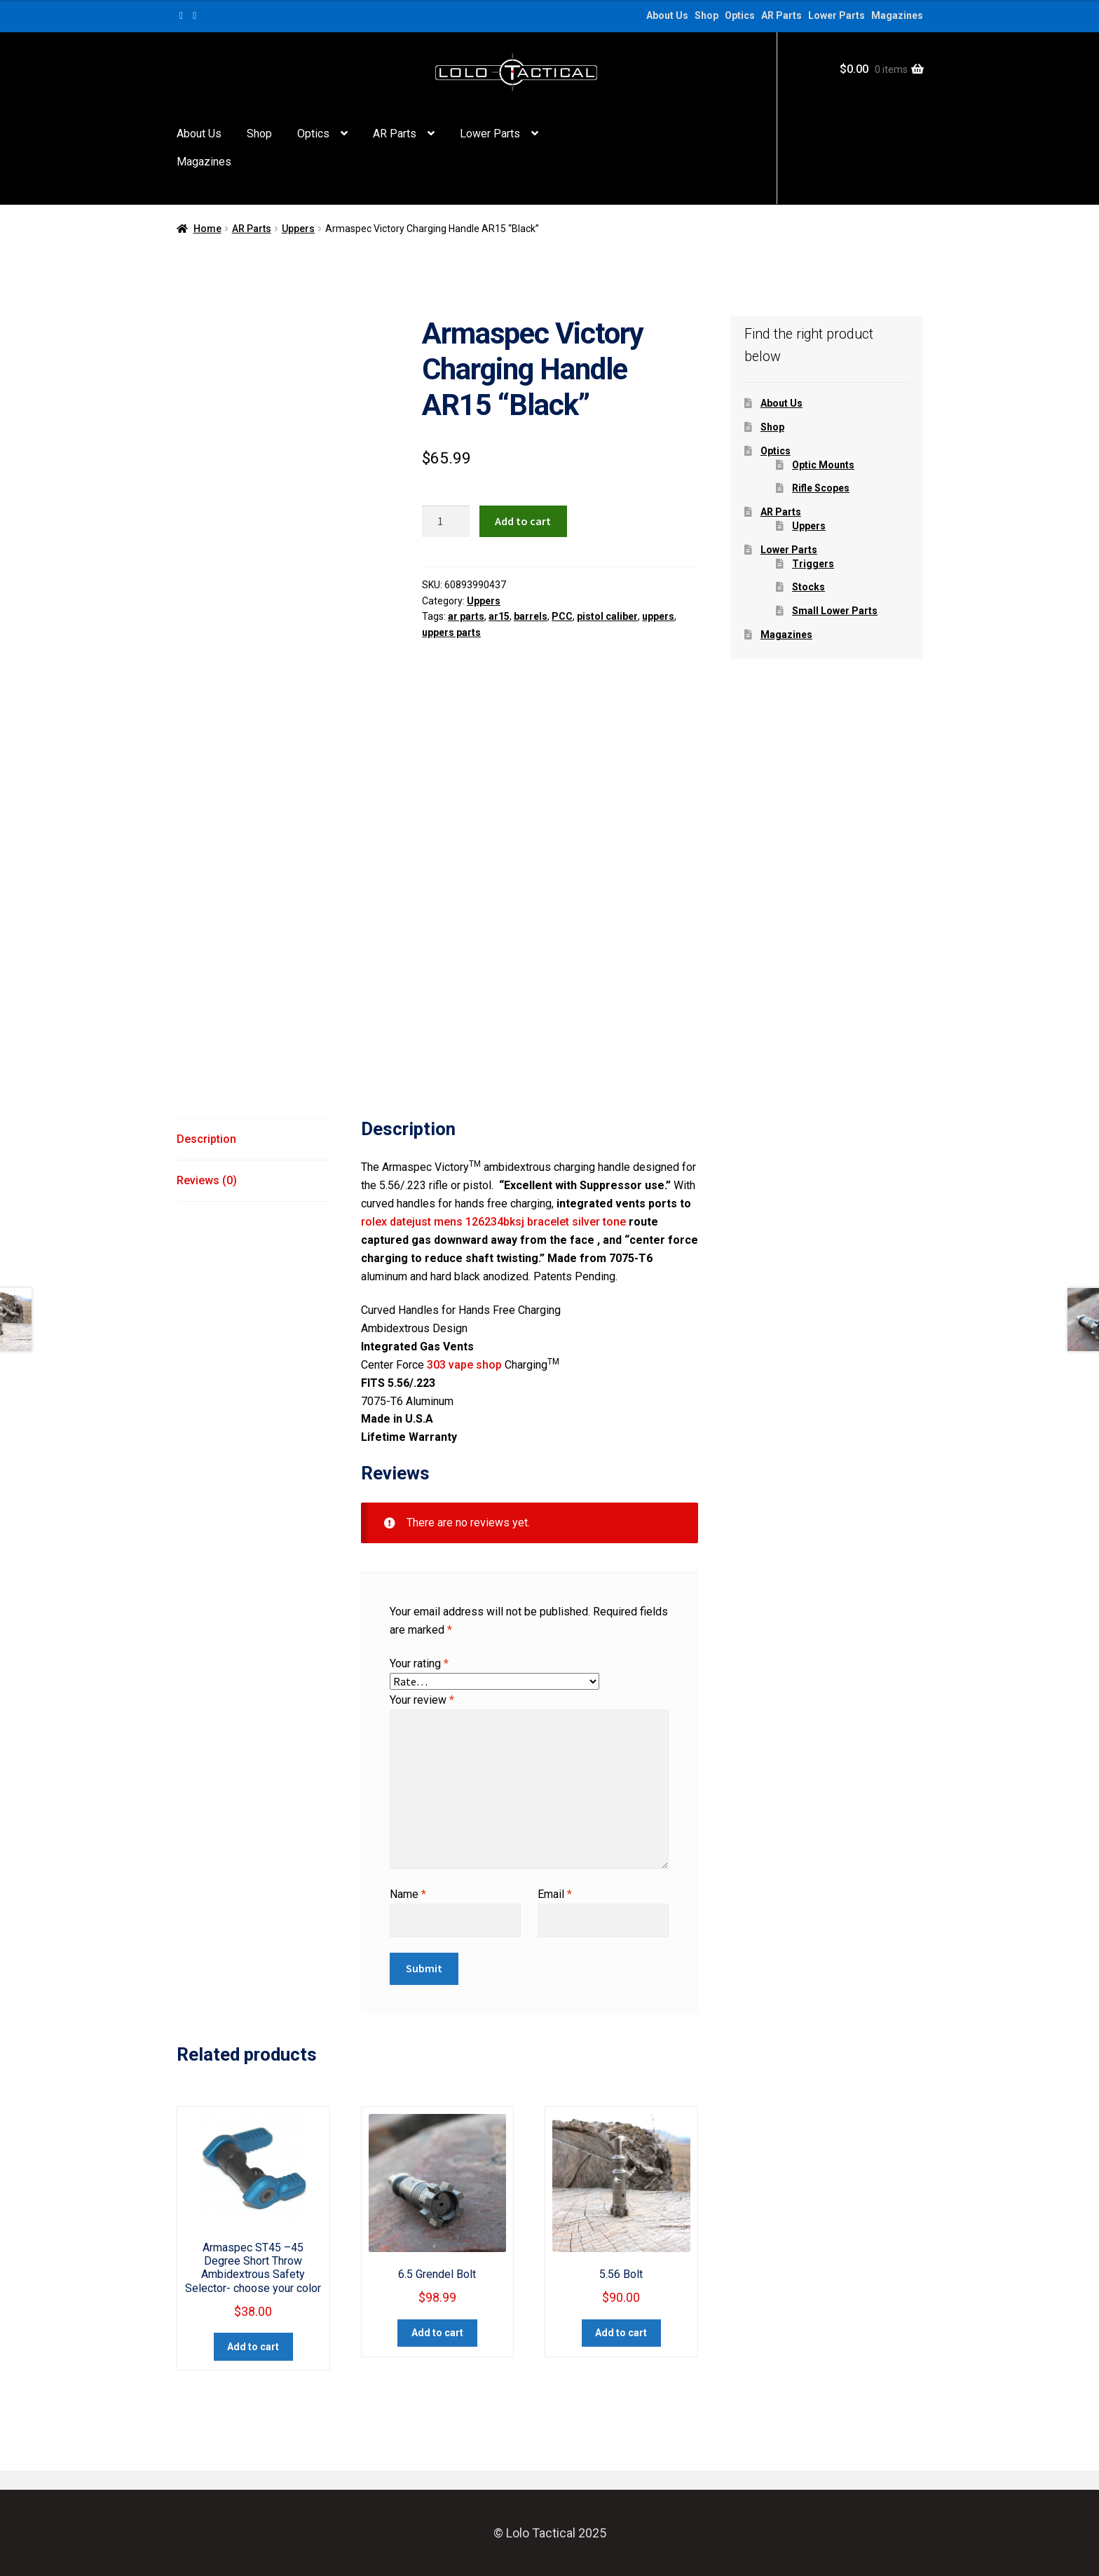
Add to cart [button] (253, 2346)
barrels (530, 616)
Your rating (419, 1663)
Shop (706, 15)
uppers (658, 616)
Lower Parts (836, 15)
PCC (562, 616)
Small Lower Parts (835, 610)
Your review (422, 1700)
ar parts (466, 616)
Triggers (813, 563)
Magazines (897, 15)
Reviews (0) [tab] (207, 1180)
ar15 (499, 616)
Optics (740, 15)
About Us (667, 15)
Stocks (808, 586)
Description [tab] (206, 1139)
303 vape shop (464, 1364)
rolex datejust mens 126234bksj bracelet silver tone (493, 1221)
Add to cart (523, 521)
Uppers (298, 228)
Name (408, 1894)
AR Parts (781, 15)
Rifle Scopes (820, 488)
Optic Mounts (823, 464)
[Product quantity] (446, 522)
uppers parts (451, 632)
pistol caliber (607, 616)
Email (555, 1894)
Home (207, 228)
